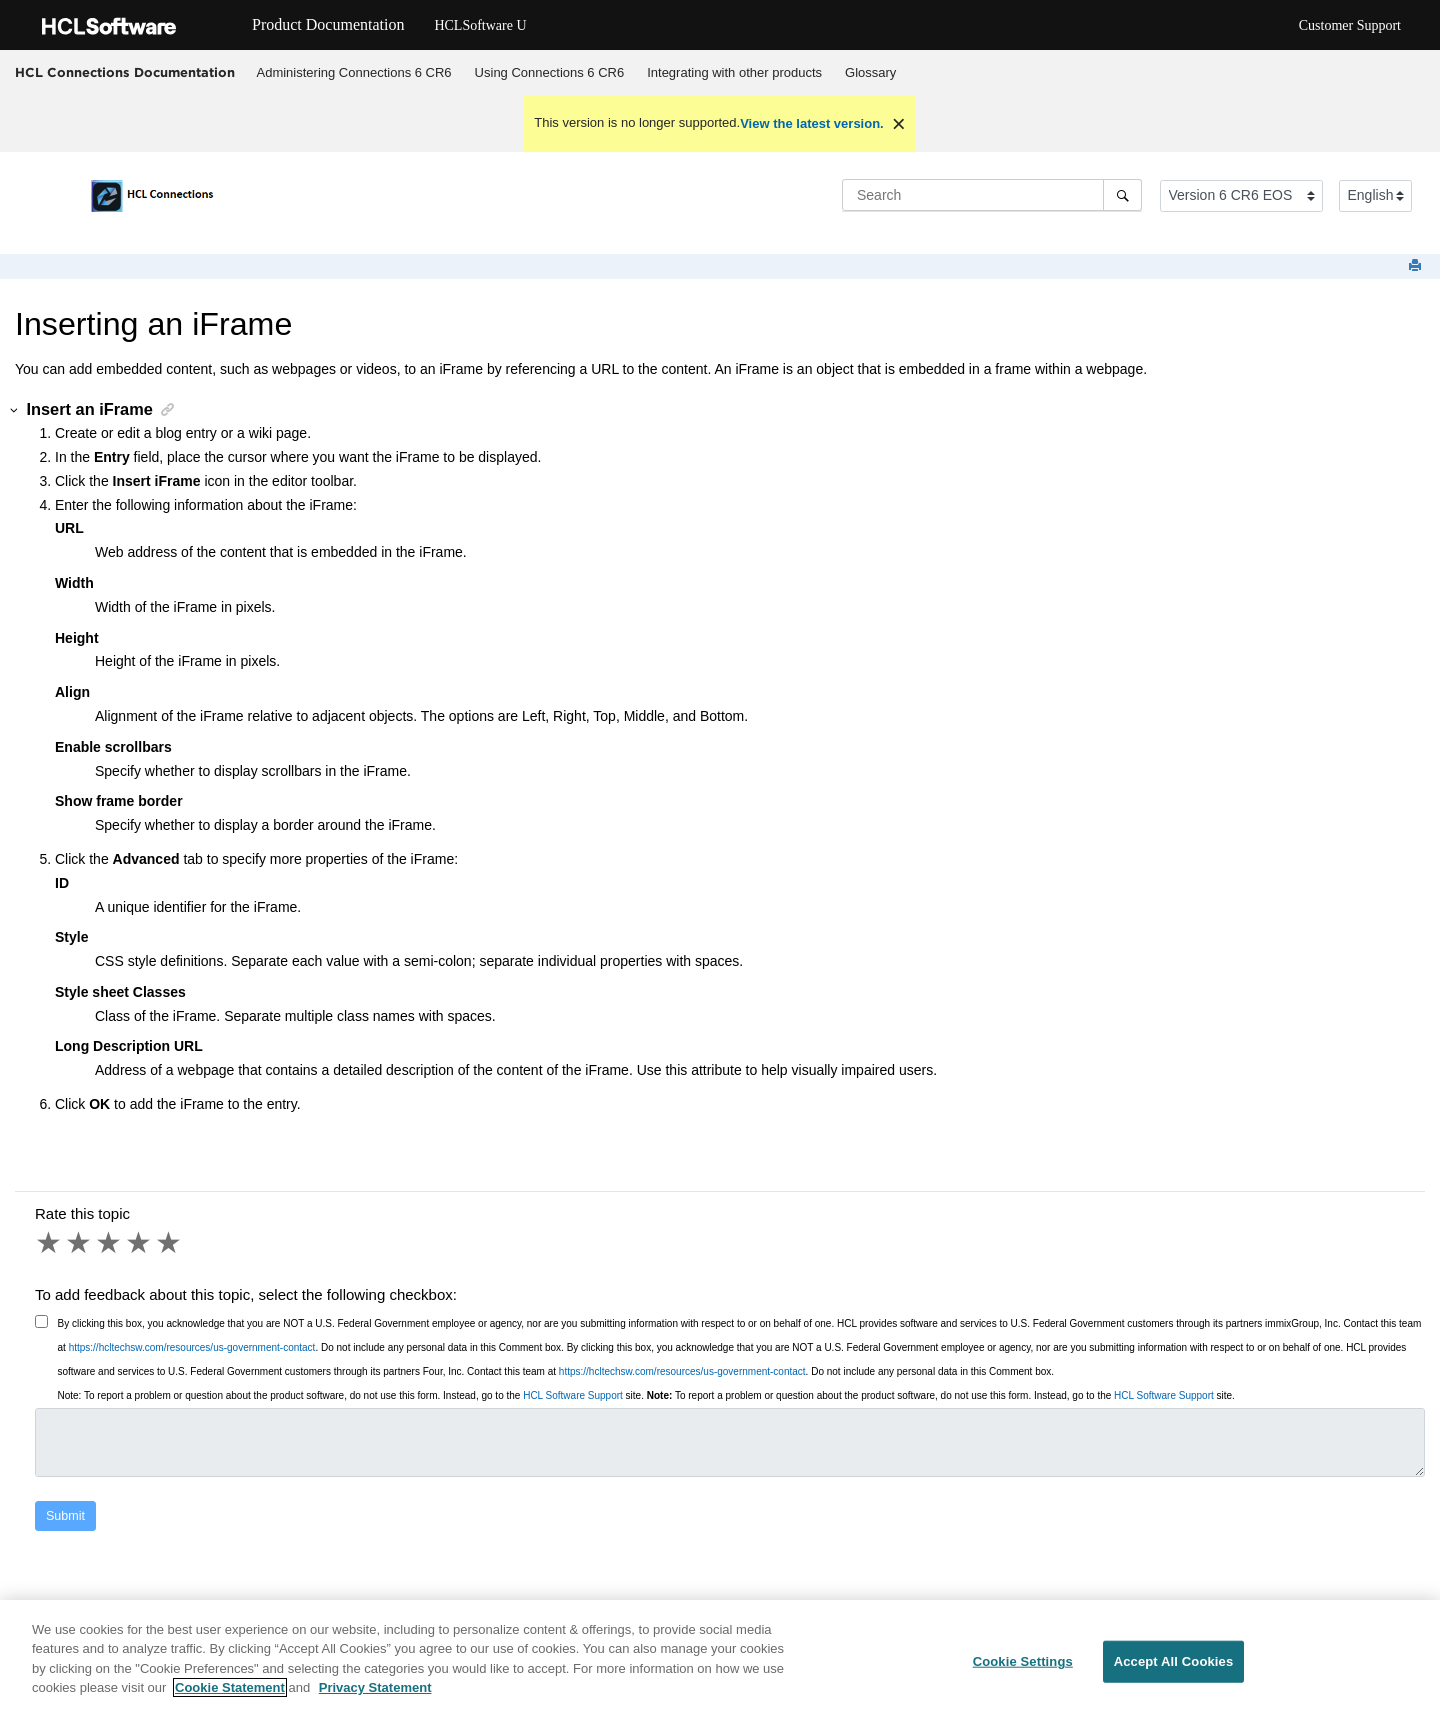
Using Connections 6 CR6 (550, 72)
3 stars (110, 1243)
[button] (15, 410)
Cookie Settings (1023, 1661)
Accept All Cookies (1174, 1661)
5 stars (170, 1243)
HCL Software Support (573, 1395)
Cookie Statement (230, 1688)
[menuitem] (354, 73)
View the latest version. (812, 123)
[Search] (1122, 195)
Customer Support (1350, 25)
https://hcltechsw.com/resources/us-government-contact (192, 1347)
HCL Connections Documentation (125, 72)
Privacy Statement (375, 1688)
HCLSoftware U (480, 25)
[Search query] (992, 195)
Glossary (870, 72)
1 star (50, 1243)
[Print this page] (1417, 266)
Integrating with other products (734, 72)
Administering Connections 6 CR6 (354, 72)
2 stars (80, 1243)
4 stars (140, 1243)
